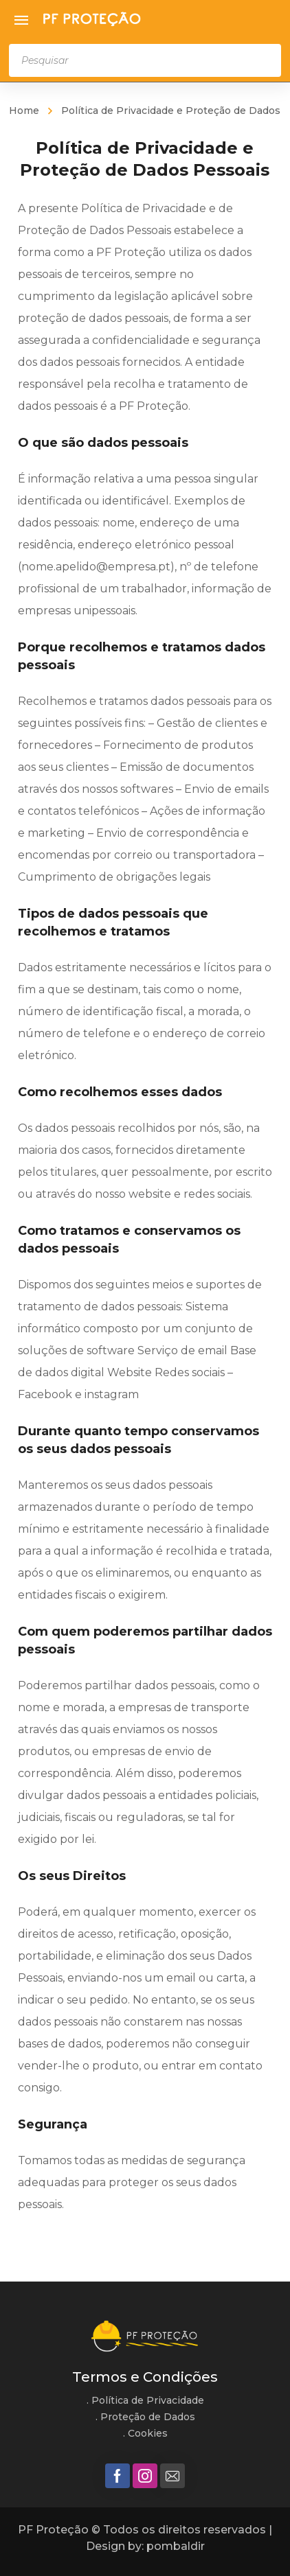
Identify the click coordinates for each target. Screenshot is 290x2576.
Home (24, 110)
